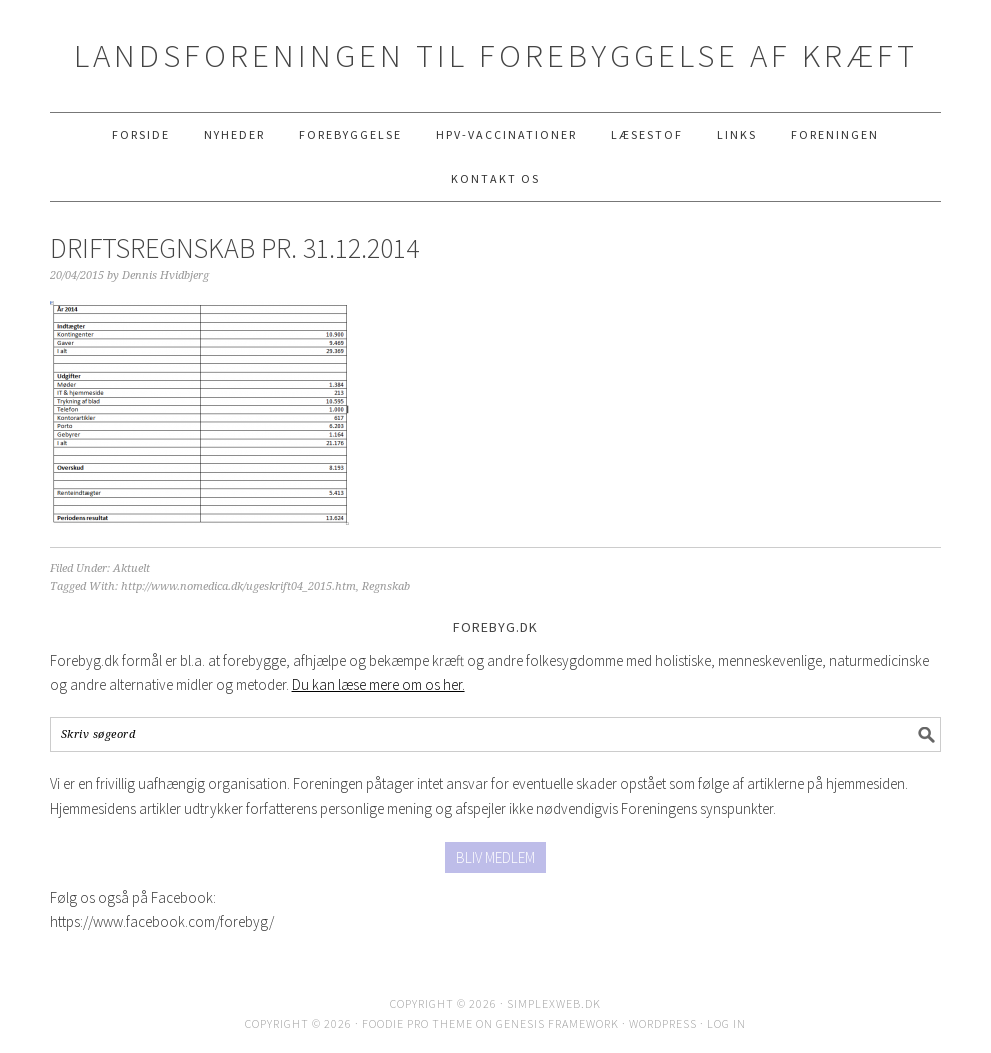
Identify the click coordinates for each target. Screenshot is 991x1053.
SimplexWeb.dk (554, 1003)
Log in (726, 1023)
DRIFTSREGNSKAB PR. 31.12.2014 (234, 248)
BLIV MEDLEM (495, 857)
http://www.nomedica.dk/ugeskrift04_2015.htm (238, 586)
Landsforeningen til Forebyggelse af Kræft (496, 55)
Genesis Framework (557, 1023)
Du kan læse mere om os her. (378, 684)
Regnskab (386, 586)
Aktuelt (131, 568)
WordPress (663, 1023)
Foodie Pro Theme (417, 1023)
